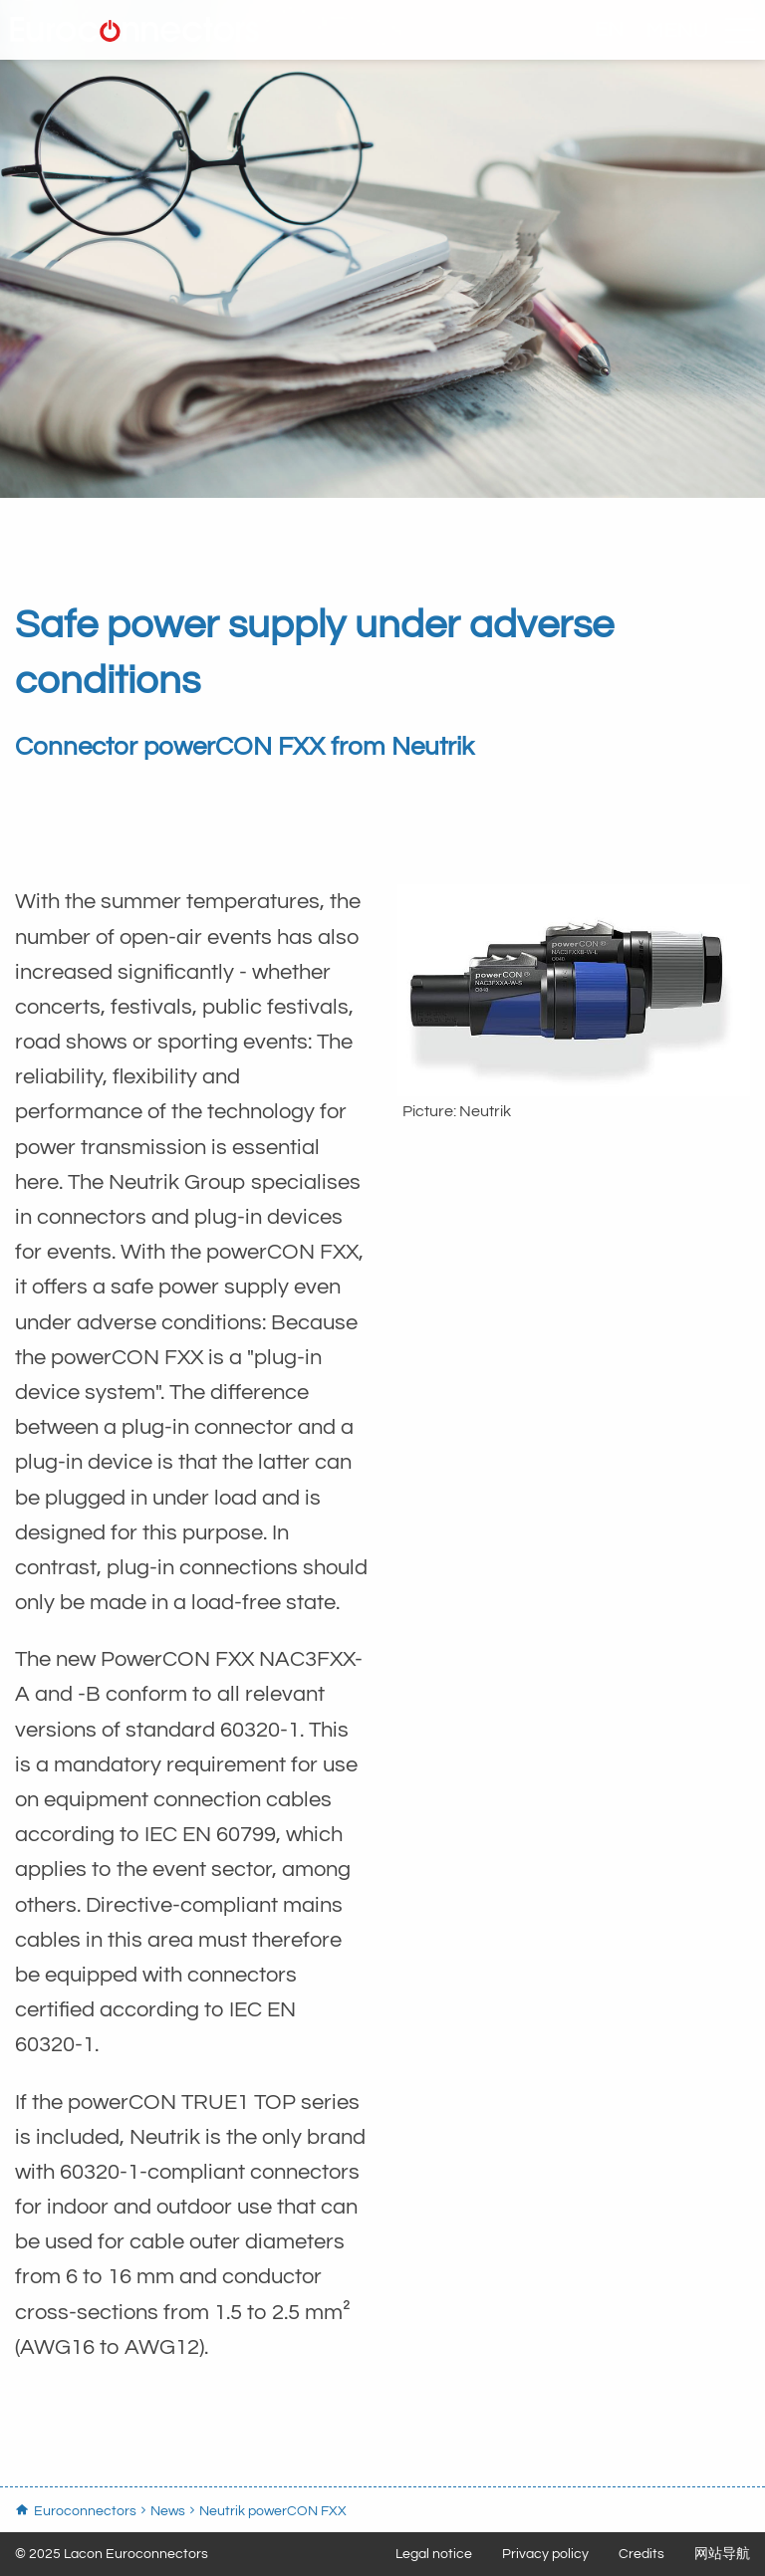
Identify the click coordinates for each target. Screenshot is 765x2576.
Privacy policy (545, 2554)
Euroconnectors (139, 35)
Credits (641, 2554)
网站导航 (722, 2554)
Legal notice (433, 2554)
